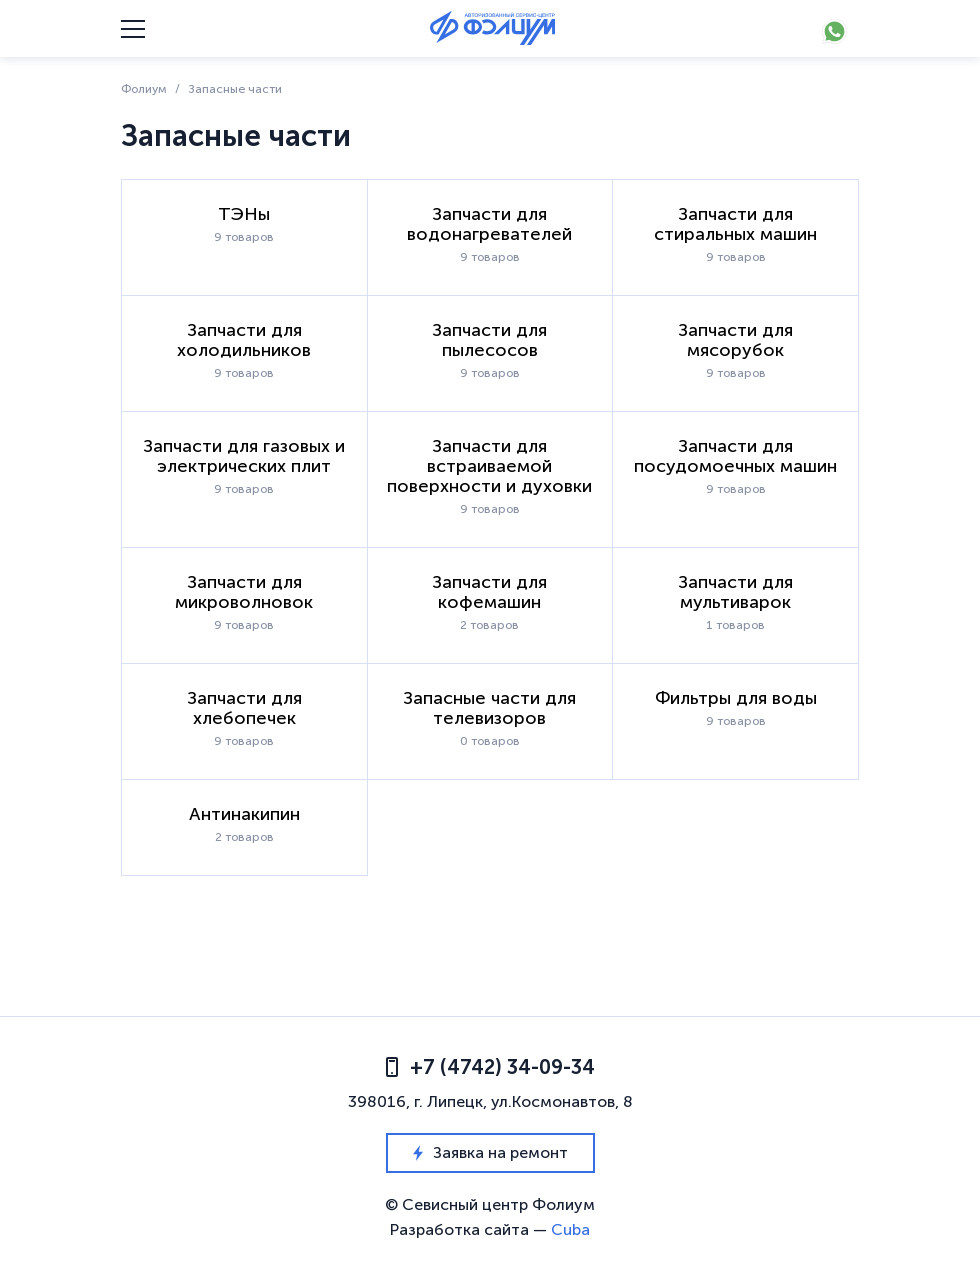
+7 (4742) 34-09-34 (490, 1067)
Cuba (570, 1229)
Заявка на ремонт (490, 1152)
